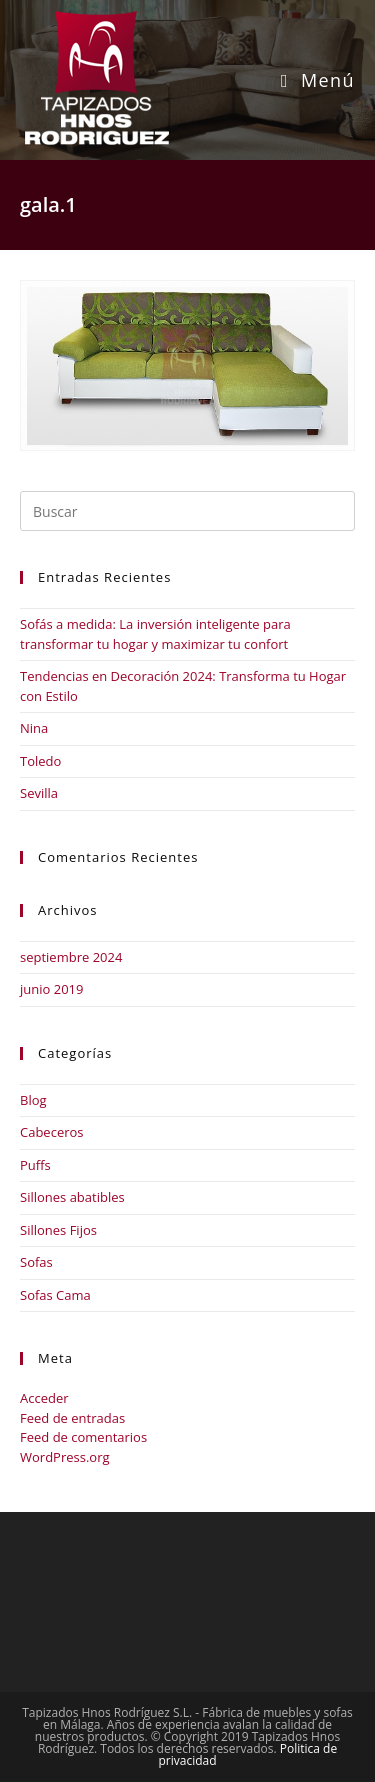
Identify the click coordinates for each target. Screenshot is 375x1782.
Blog (33, 1100)
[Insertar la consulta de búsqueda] (187, 511)
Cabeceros (52, 1132)
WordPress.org (65, 1457)
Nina (34, 728)
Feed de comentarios (83, 1437)
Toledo (40, 761)
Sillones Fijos (58, 1230)
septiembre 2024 (71, 957)
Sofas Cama (55, 1295)
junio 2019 (51, 989)
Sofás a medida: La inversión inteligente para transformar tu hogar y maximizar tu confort (155, 634)
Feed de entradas (72, 1418)
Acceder (44, 1398)
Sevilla (39, 793)
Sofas (36, 1262)
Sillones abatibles (72, 1197)
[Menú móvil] (318, 80)
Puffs (35, 1165)
